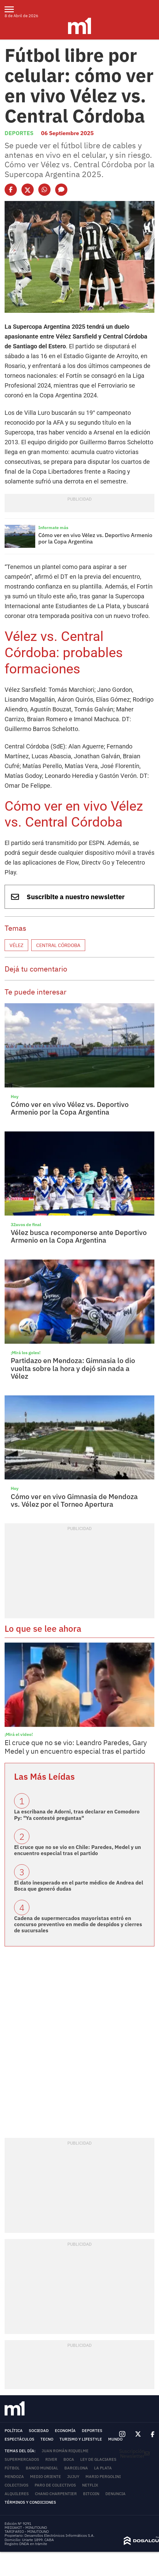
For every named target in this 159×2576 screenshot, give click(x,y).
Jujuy (73, 2476)
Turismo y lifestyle (80, 2439)
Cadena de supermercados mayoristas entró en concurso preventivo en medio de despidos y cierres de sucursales (78, 1924)
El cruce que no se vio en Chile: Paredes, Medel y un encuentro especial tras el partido (77, 1850)
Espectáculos (19, 2439)
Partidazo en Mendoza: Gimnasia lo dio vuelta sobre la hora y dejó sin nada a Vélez (73, 1368)
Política (14, 2430)
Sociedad (39, 2430)
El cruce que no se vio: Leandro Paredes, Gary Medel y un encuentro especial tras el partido (76, 1747)
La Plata (103, 2468)
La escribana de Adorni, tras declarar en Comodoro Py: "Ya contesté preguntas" (77, 1814)
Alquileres (17, 2493)
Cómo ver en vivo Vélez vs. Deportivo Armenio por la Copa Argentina (95, 538)
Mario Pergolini (103, 2476)
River (51, 2459)
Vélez (16, 945)
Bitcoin (91, 2493)
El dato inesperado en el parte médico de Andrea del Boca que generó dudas (78, 1885)
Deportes (19, 133)
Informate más (53, 527)
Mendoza (14, 2476)
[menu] (13, 9)
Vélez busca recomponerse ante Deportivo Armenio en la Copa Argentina (79, 1236)
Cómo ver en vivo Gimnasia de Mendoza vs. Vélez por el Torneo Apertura (74, 1500)
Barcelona (76, 2468)
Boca (68, 2459)
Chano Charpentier (56, 2493)
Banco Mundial (42, 2468)
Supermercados (22, 2459)
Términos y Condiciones (30, 2502)
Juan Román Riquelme (65, 2450)
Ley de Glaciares (98, 2459)
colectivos (16, 2485)
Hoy (14, 1096)
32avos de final (26, 1224)
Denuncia (115, 2493)
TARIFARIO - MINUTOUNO (27, 2531)
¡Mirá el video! (19, 1734)
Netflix (90, 2485)
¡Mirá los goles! (25, 1352)
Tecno (46, 2439)
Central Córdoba (58, 945)
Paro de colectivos (55, 2485)
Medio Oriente (45, 2476)
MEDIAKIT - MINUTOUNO (26, 2527)
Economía (65, 2430)
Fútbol (12, 2468)
